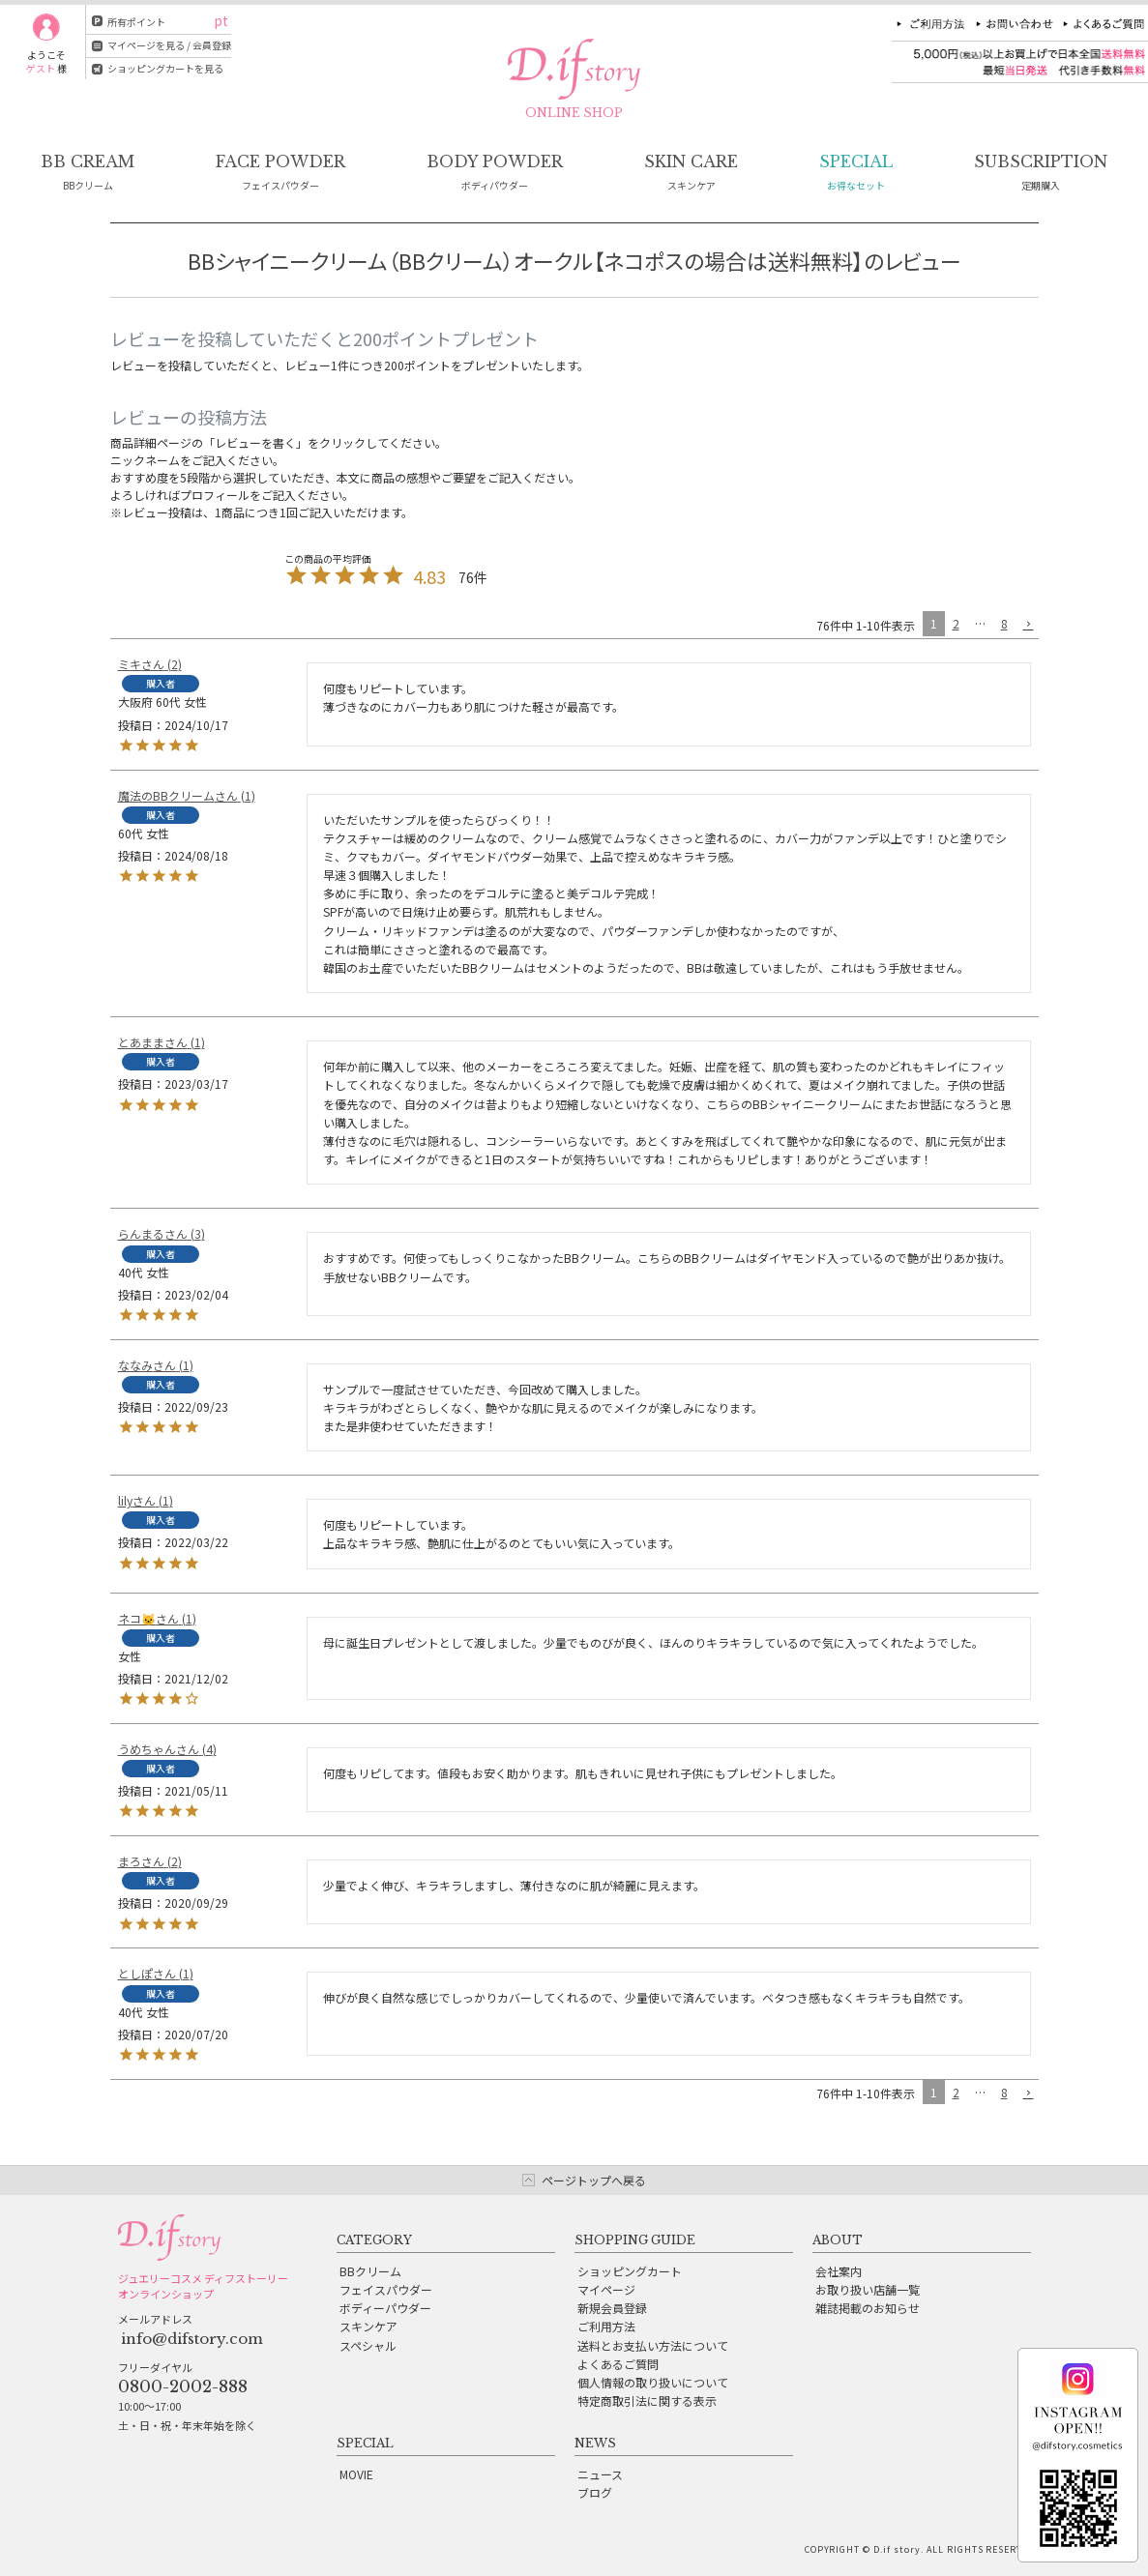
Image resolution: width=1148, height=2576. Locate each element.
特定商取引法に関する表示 (647, 2400)
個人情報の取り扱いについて (652, 2382)
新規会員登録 (612, 2307)
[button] (1027, 625)
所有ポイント (136, 22)
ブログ (594, 2492)
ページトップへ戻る (594, 2180)
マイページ (606, 2289)
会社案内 (838, 2271)
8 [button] (1004, 623)
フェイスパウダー (385, 2289)
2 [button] (956, 623)
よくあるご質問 (618, 2364)
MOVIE (356, 2474)
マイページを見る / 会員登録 (169, 45)
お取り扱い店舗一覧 (867, 2289)
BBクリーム (370, 2271)
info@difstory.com (192, 2338)
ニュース (600, 2474)
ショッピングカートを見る (165, 68)
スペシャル (368, 2345)
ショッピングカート (629, 2271)
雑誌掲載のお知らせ (867, 2307)
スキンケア (368, 2326)
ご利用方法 (606, 2326)
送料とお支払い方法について (652, 2345)
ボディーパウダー (385, 2307)
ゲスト (40, 68)
